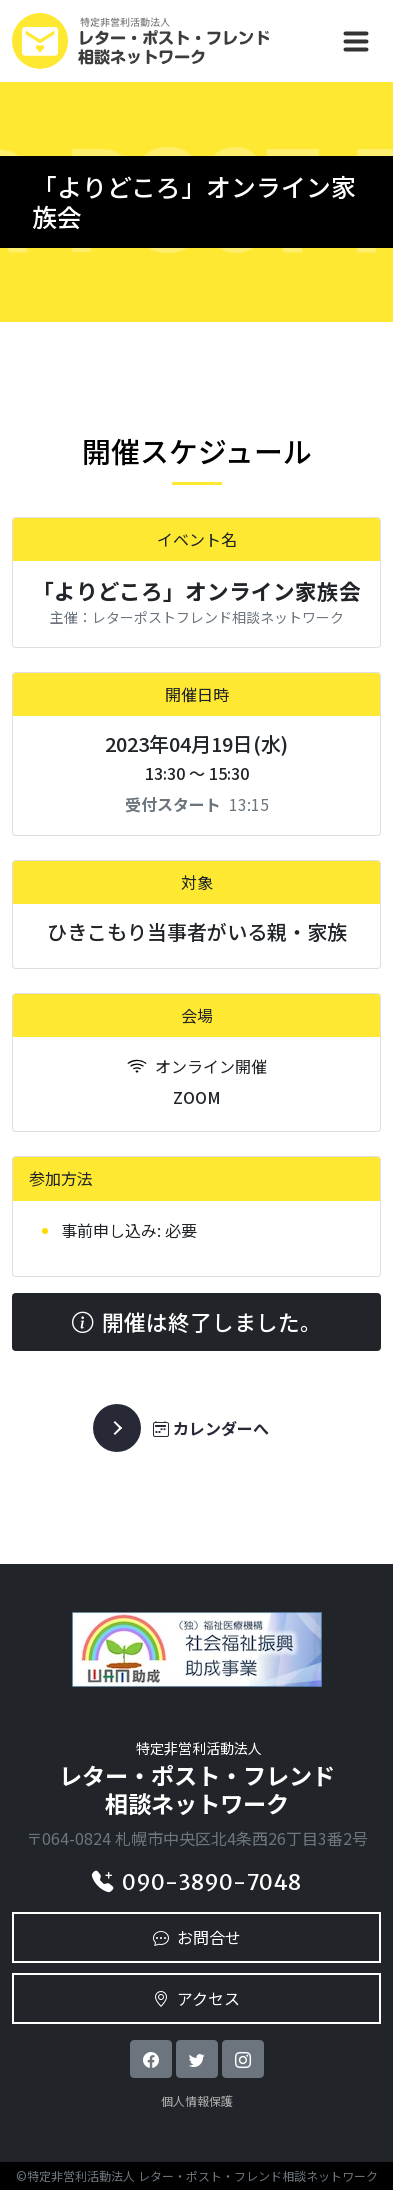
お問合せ (197, 1937)
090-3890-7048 (196, 1882)
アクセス (196, 1998)
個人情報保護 (197, 2100)
